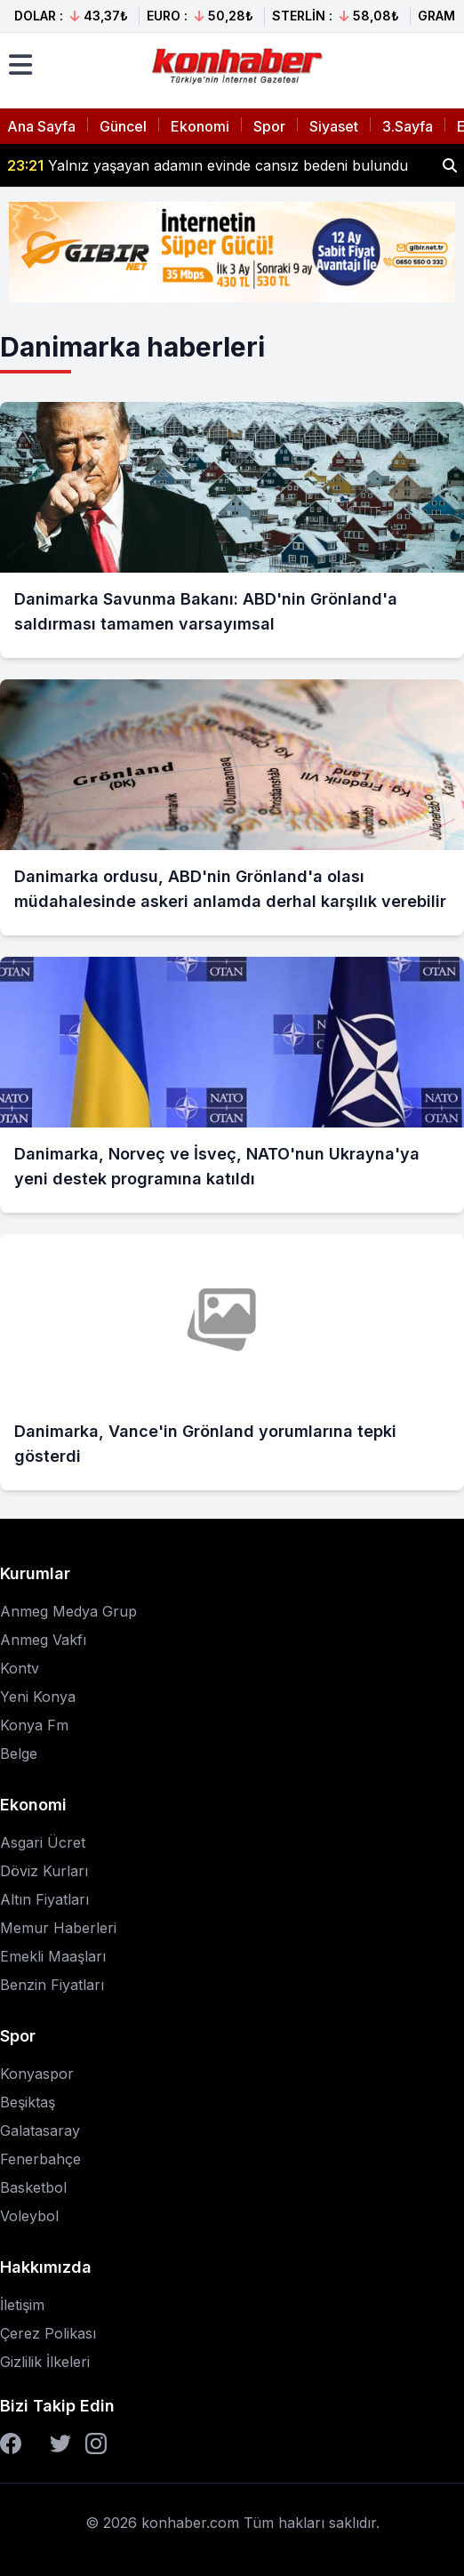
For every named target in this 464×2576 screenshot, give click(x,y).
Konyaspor (37, 2073)
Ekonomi (200, 126)
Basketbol (33, 2187)
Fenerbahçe (40, 2159)
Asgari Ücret (42, 1842)
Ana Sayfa (41, 126)
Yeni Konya (38, 1696)
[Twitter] (60, 2443)
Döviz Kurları (44, 1871)
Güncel (123, 126)
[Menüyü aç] (20, 65)
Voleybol (29, 2216)
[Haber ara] (450, 165)
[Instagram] (96, 2443)
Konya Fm (34, 1725)
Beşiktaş (27, 2102)
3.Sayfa (407, 126)
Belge (18, 1753)
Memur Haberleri (58, 1928)
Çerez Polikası (48, 2333)
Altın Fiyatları (44, 1899)
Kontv (19, 1668)
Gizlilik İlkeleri (45, 2362)
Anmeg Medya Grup (68, 1611)
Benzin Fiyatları (52, 1985)
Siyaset (333, 126)
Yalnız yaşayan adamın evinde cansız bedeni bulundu (207, 165)
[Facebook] (10, 2443)
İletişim (22, 2305)
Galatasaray (40, 2130)
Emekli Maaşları (53, 1956)
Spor (269, 126)
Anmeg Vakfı (43, 1640)
